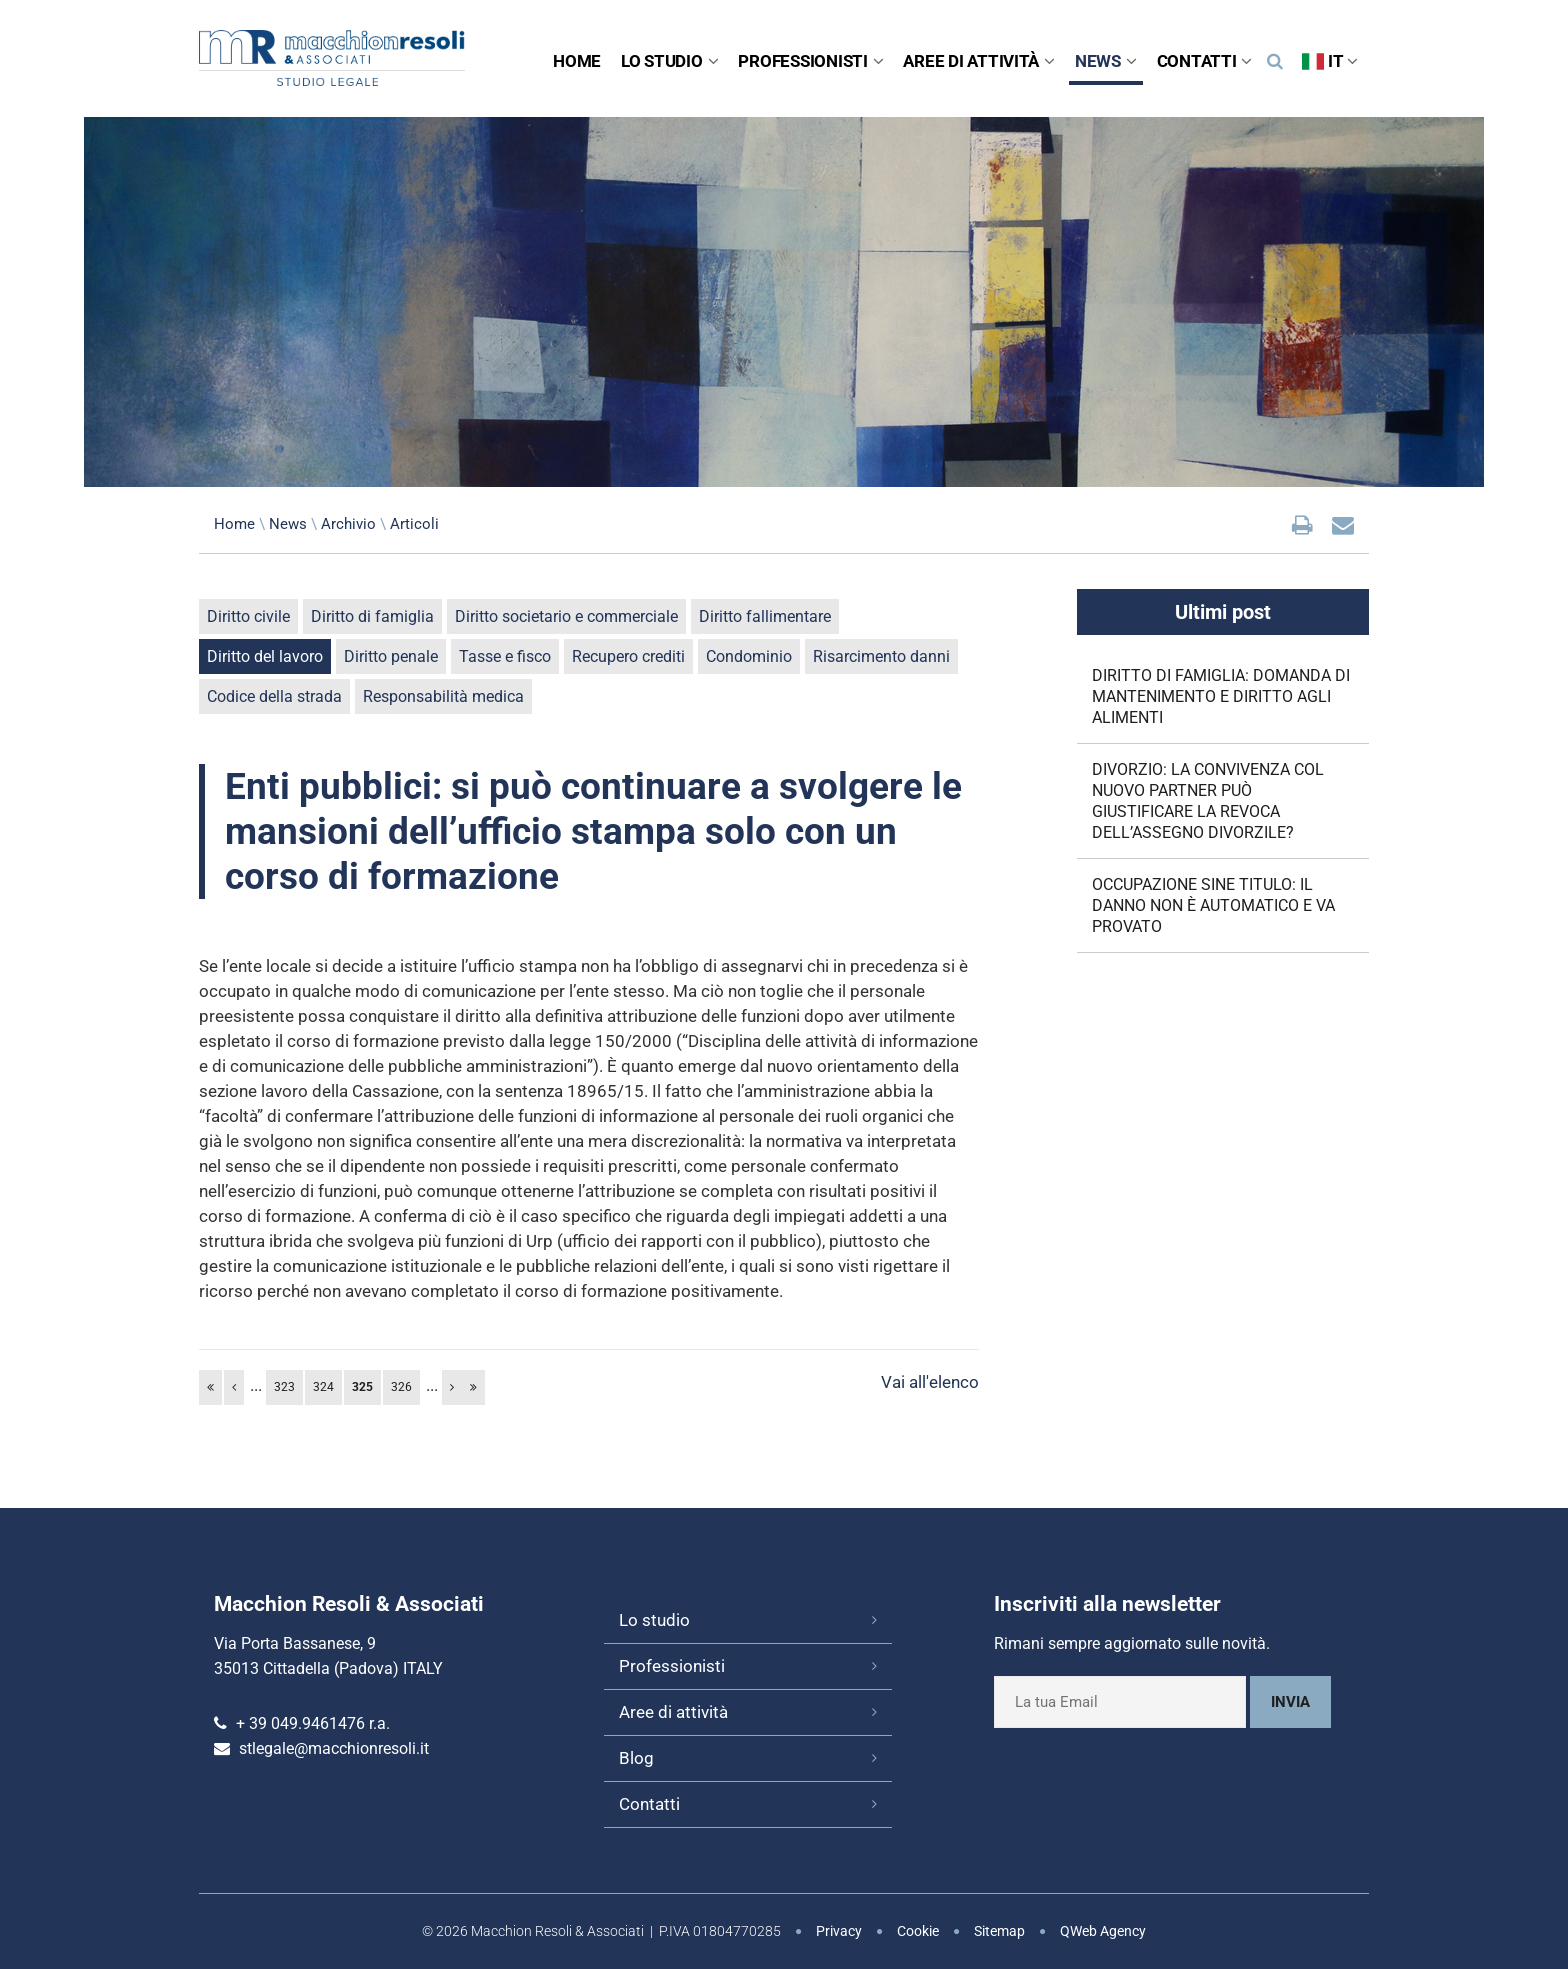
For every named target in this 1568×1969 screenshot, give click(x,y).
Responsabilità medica (443, 696)
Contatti (1205, 61)
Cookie (918, 1931)
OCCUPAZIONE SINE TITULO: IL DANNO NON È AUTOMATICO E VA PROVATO (1213, 905)
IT (1330, 61)
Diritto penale (391, 656)
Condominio (749, 656)
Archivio (348, 524)
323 (284, 1387)
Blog (636, 1758)
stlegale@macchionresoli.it (334, 1748)
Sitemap (999, 1931)
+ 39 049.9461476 (300, 1723)
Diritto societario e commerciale (566, 616)
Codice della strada (274, 696)
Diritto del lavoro (265, 656)
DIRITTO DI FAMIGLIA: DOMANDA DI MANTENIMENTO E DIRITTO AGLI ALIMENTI (1221, 696)
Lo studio (669, 61)
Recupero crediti (628, 656)
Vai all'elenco (930, 1382)
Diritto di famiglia (372, 616)
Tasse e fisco (505, 656)
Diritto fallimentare (765, 616)
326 (401, 1387)
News (1106, 61)
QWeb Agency (1103, 1931)
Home (577, 61)
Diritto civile (248, 616)
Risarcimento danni (881, 656)
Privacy (839, 1931)
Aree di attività (978, 61)
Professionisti (810, 61)
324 (323, 1387)
